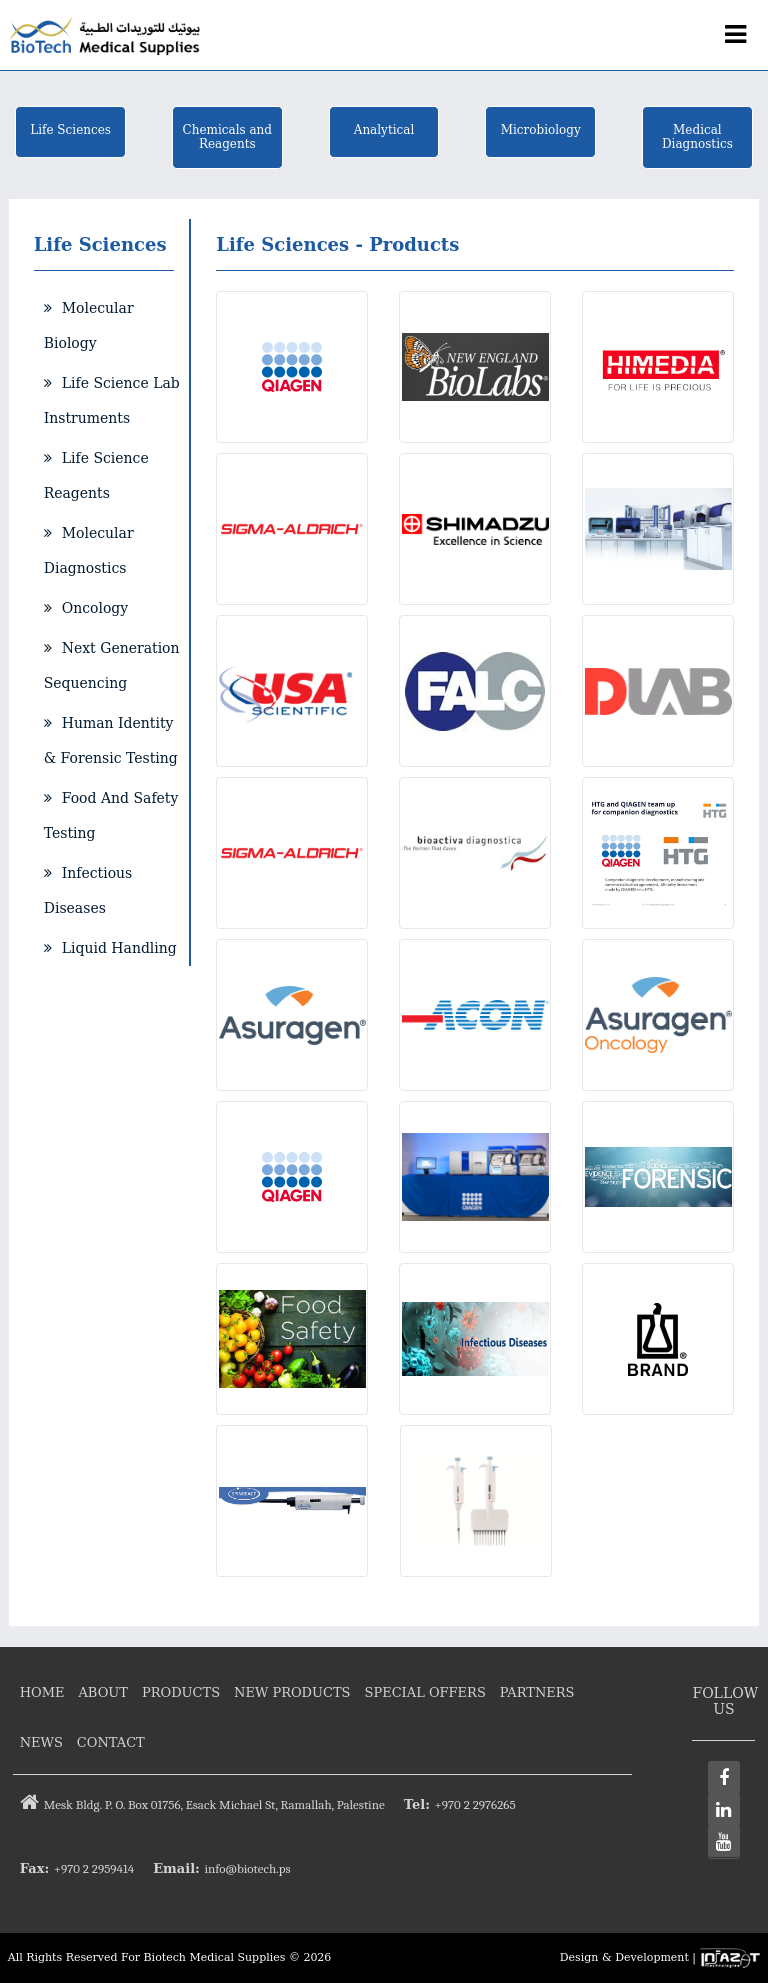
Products (181, 1692)
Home (42, 1692)
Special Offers (425, 1692)
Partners (537, 1692)
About (102, 1692)
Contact (111, 1742)
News (41, 1742)
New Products (292, 1692)
